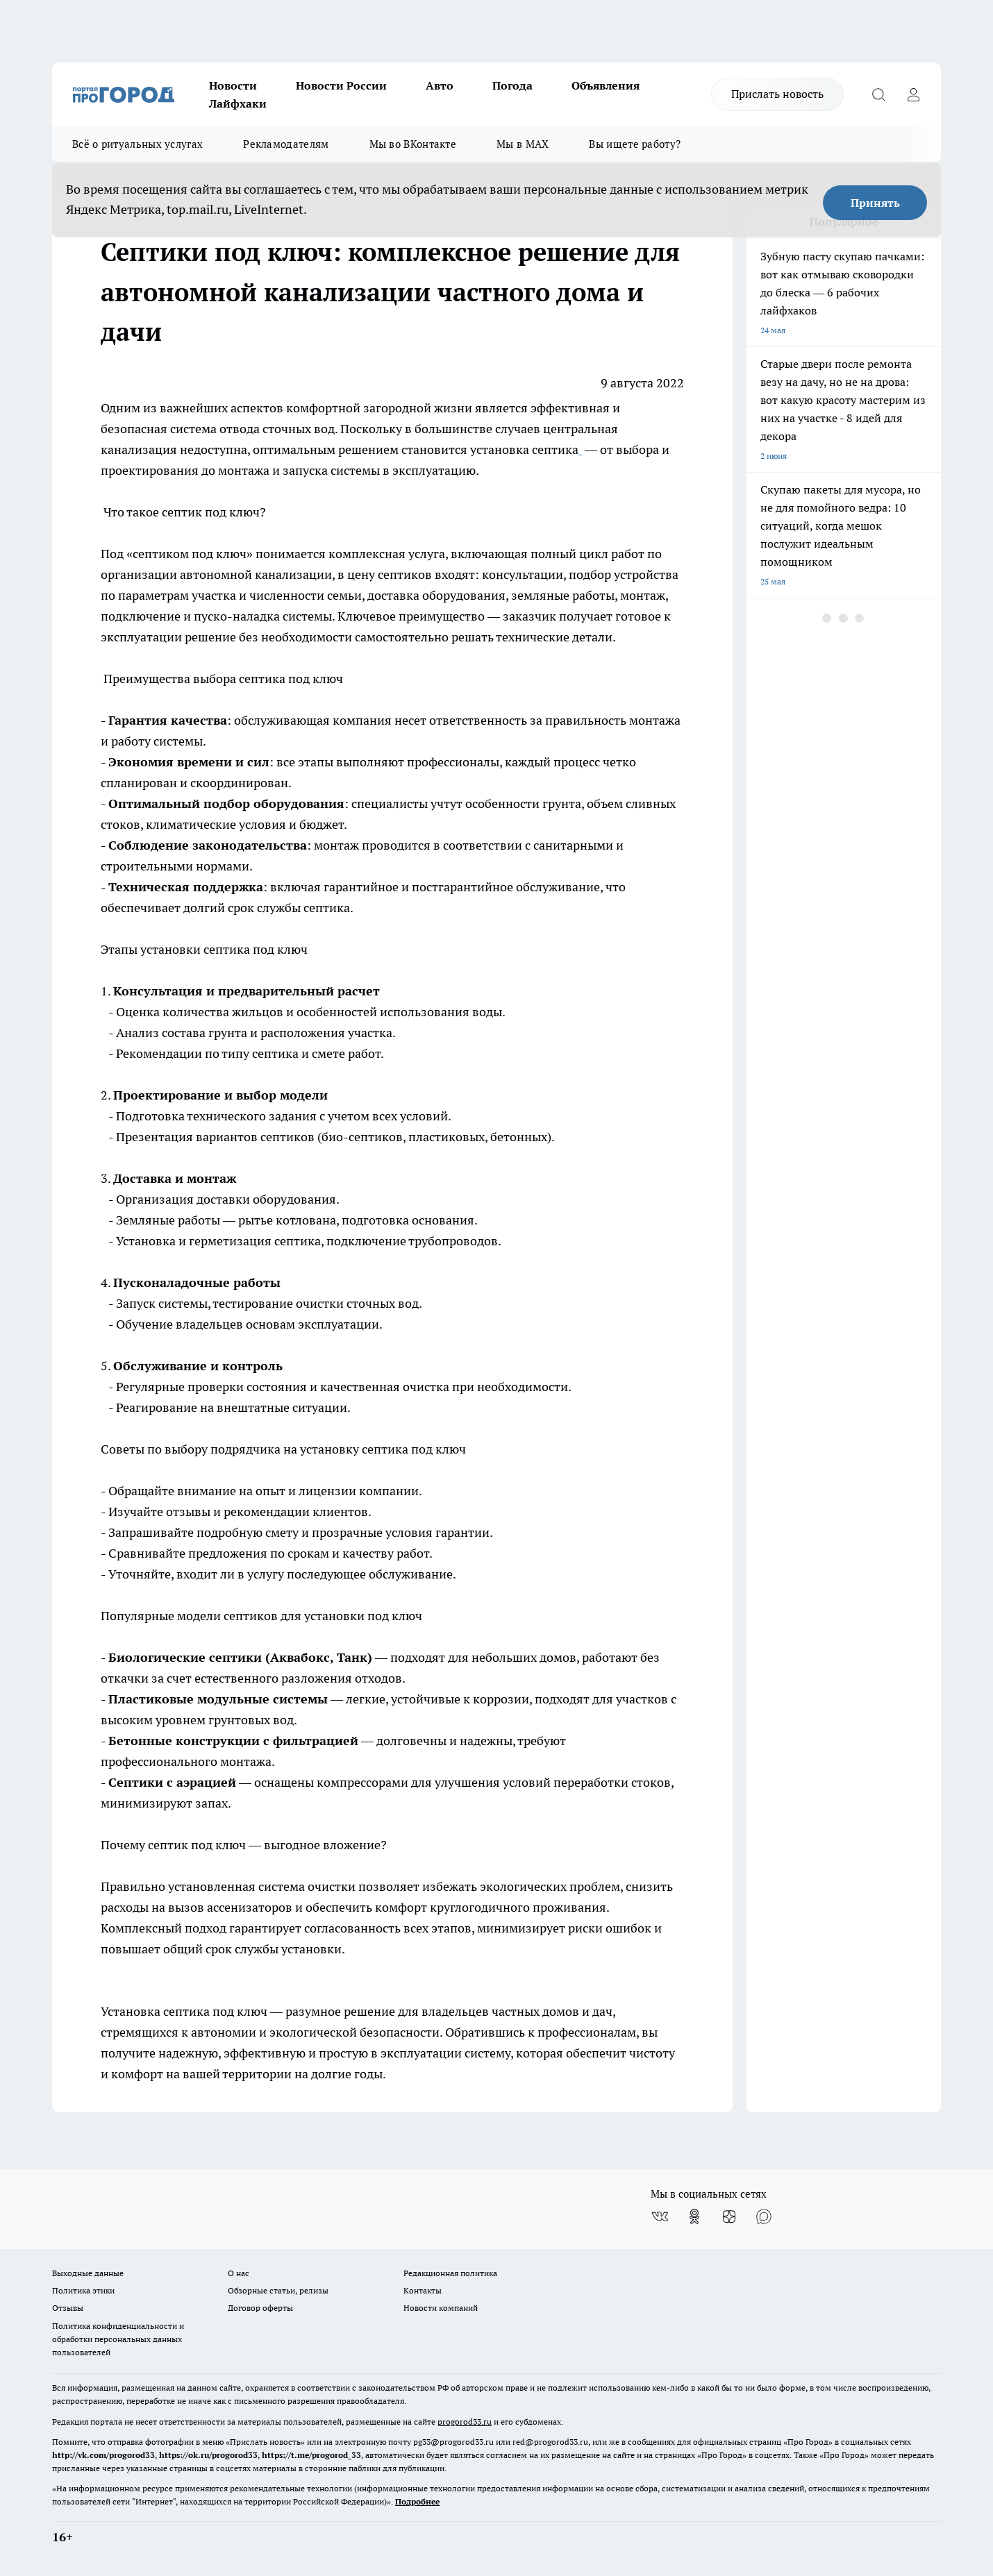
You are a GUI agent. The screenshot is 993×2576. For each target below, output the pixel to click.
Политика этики (83, 2290)
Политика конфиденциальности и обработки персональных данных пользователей (118, 2339)
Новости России (341, 85)
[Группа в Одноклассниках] (694, 2216)
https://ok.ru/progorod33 (208, 2455)
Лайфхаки (238, 103)
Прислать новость (777, 94)
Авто (439, 85)
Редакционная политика (450, 2273)
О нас (238, 2273)
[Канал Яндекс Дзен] (729, 2216)
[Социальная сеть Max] (763, 2216)
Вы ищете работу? (635, 144)
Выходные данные (88, 2273)
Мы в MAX (522, 144)
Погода (512, 85)
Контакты (422, 2290)
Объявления (605, 85)
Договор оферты (260, 2308)
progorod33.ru (464, 2421)
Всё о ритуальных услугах (137, 144)
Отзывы (67, 2308)
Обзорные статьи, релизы (278, 2290)
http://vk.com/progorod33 (103, 2455)
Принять (875, 203)
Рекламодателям (285, 144)
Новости (233, 85)
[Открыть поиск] (878, 94)
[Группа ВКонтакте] (659, 2216)
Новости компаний (440, 2308)
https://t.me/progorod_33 (311, 2455)
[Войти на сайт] (913, 94)
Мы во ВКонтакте (413, 144)
